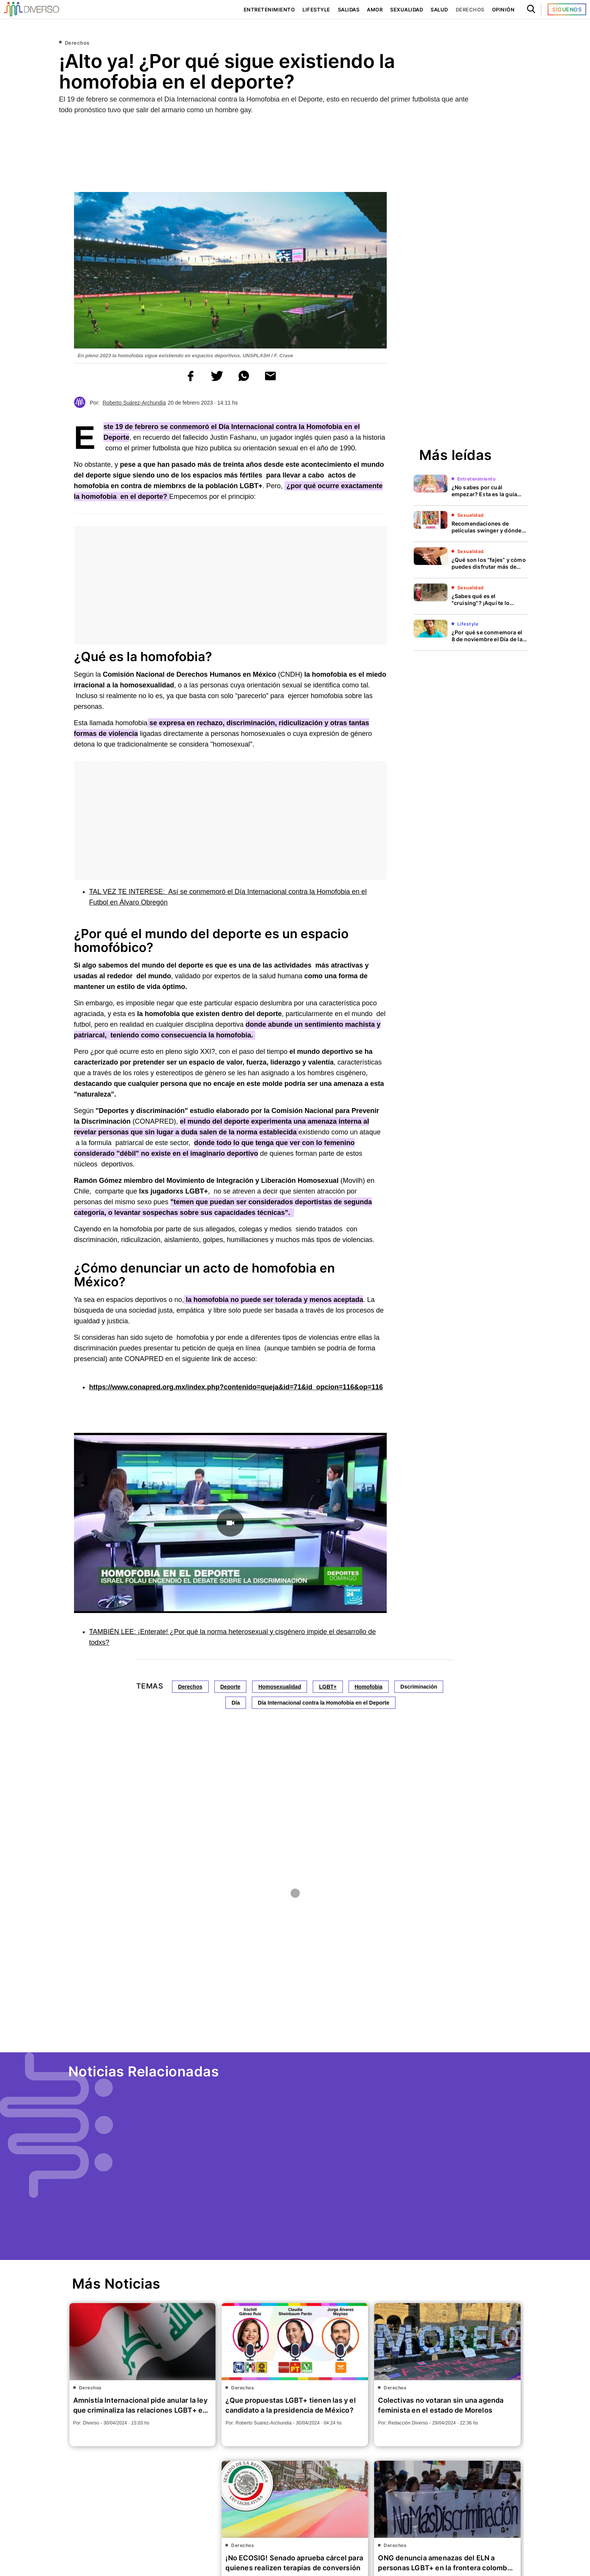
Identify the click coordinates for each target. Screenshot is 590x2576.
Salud (440, 9)
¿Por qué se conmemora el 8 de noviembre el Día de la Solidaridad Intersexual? (489, 639)
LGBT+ (327, 1687)
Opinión (503, 9)
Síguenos (567, 9)
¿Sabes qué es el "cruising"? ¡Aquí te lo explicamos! (481, 603)
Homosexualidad (279, 1687)
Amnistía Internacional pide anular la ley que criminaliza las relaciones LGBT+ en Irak (140, 2410)
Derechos (470, 9)
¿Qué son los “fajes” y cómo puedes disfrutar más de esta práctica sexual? (489, 566)
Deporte (230, 1687)
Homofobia (369, 1687)
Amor (373, 9)
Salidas (347, 9)
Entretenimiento (267, 9)
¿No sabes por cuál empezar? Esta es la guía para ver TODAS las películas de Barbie (484, 497)
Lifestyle (314, 9)
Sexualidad (406, 9)
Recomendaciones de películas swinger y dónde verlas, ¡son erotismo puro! (487, 530)
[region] (295, 149)
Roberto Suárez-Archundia (134, 403)
